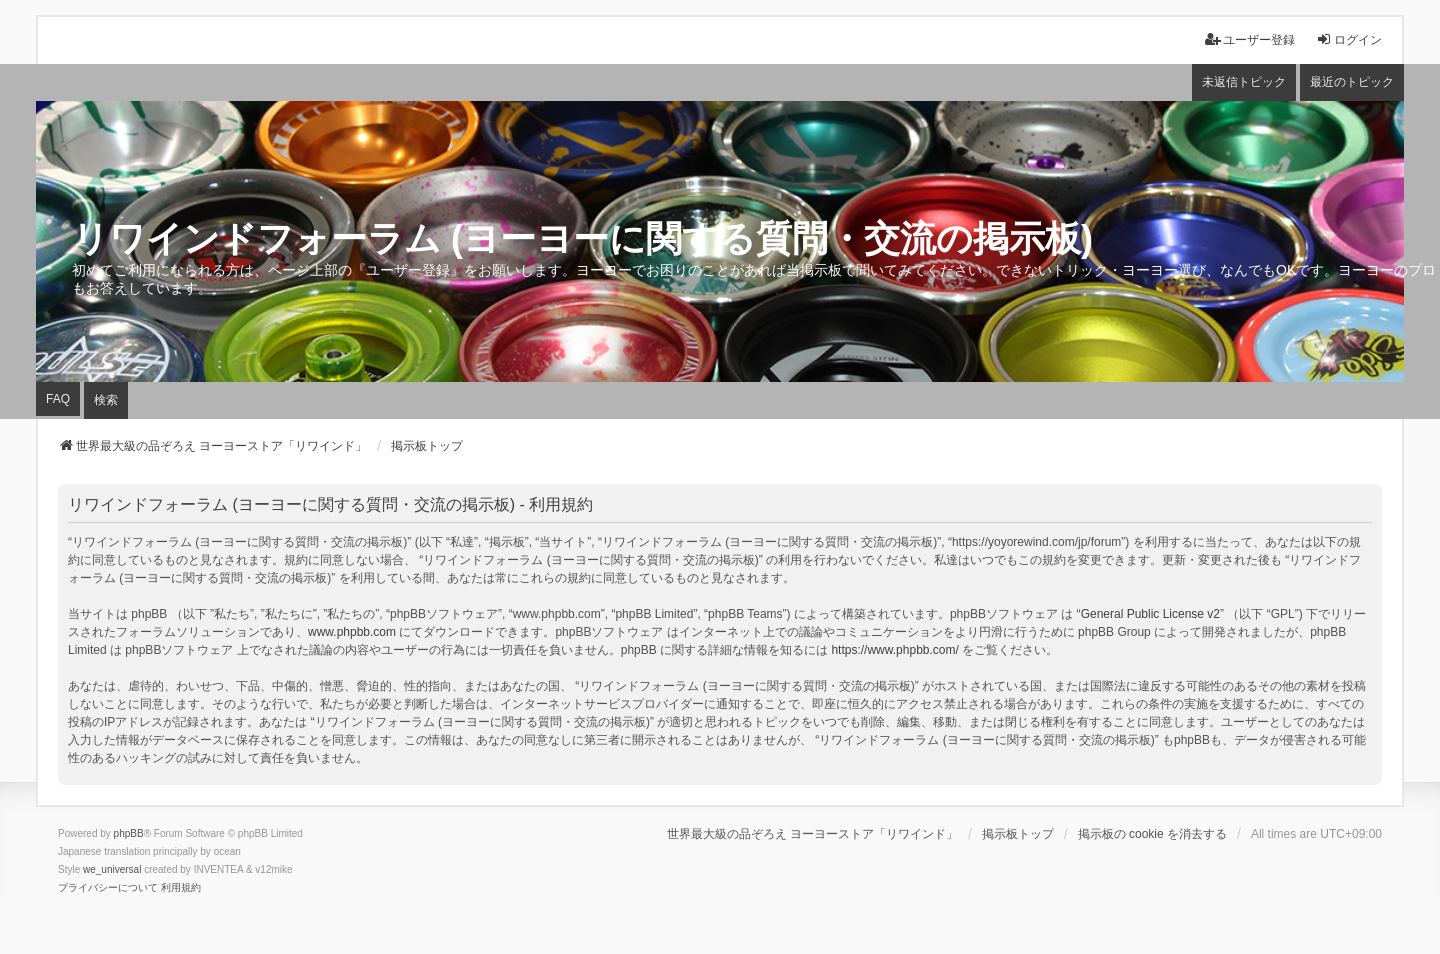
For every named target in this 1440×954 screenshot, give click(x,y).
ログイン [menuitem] (1349, 39)
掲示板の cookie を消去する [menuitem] (1152, 834)
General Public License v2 (1150, 614)
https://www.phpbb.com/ (894, 650)
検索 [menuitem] (106, 400)
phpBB (129, 833)
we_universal (112, 869)
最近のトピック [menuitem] (1352, 82)
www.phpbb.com (352, 632)
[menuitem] (108, 888)
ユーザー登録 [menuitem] (1250, 39)
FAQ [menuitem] (58, 399)
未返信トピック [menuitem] (1244, 82)
